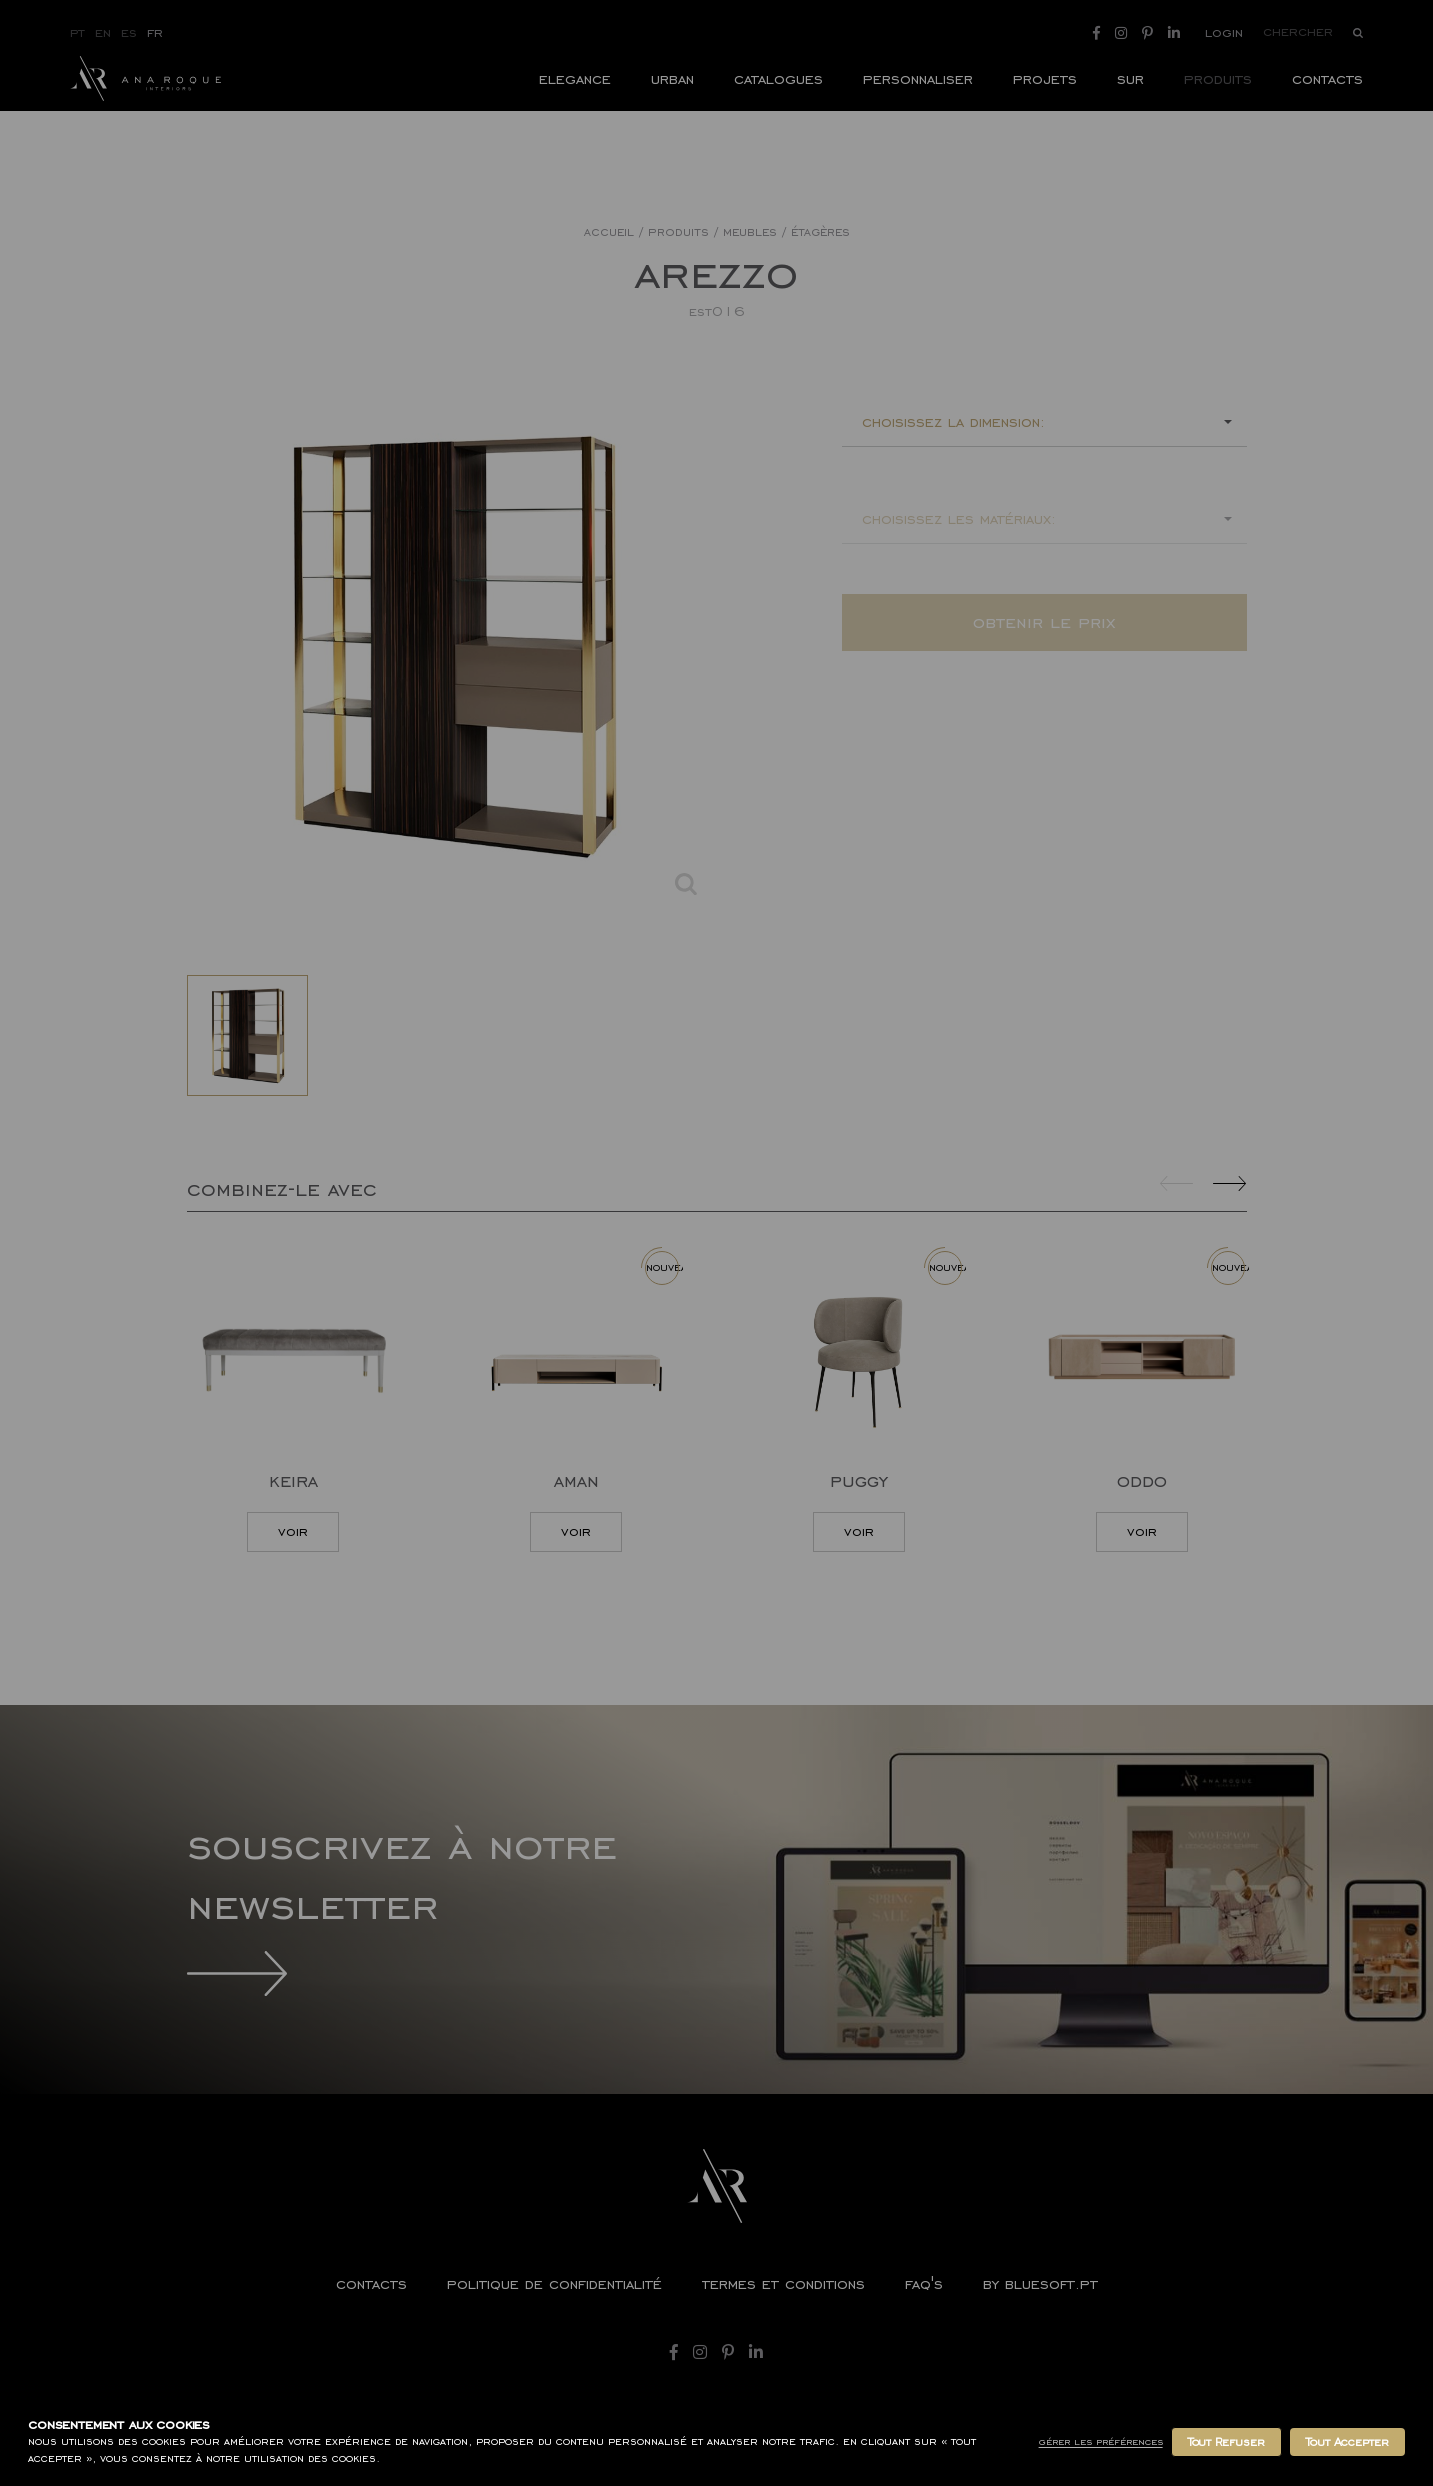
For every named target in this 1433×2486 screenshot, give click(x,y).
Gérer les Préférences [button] (1101, 2441)
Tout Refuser (1226, 2442)
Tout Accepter (1347, 2442)
